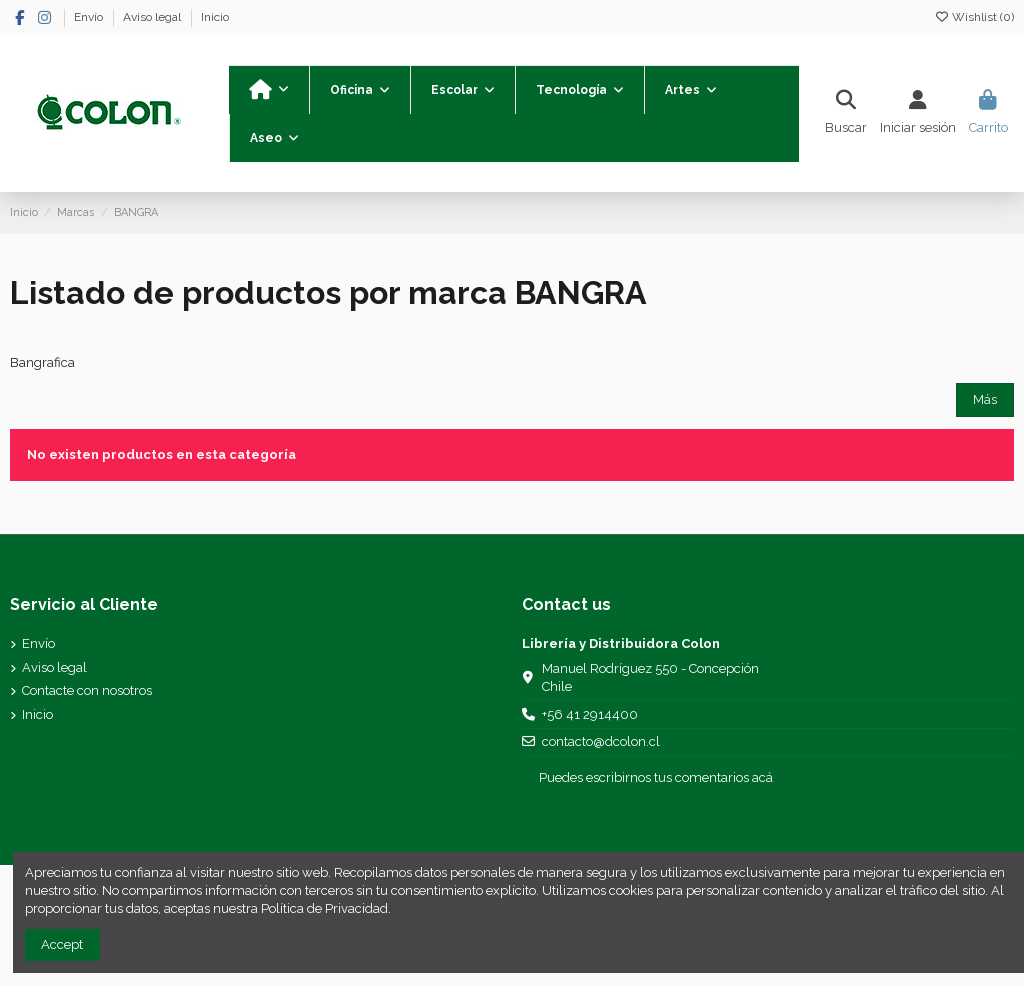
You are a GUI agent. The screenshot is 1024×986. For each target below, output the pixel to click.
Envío (90, 17)
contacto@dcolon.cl (601, 741)
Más (985, 399)
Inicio (215, 17)
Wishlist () (974, 17)
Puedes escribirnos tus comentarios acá (656, 777)
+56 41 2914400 (590, 714)
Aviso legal (153, 17)
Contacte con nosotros (87, 690)
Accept (62, 944)
